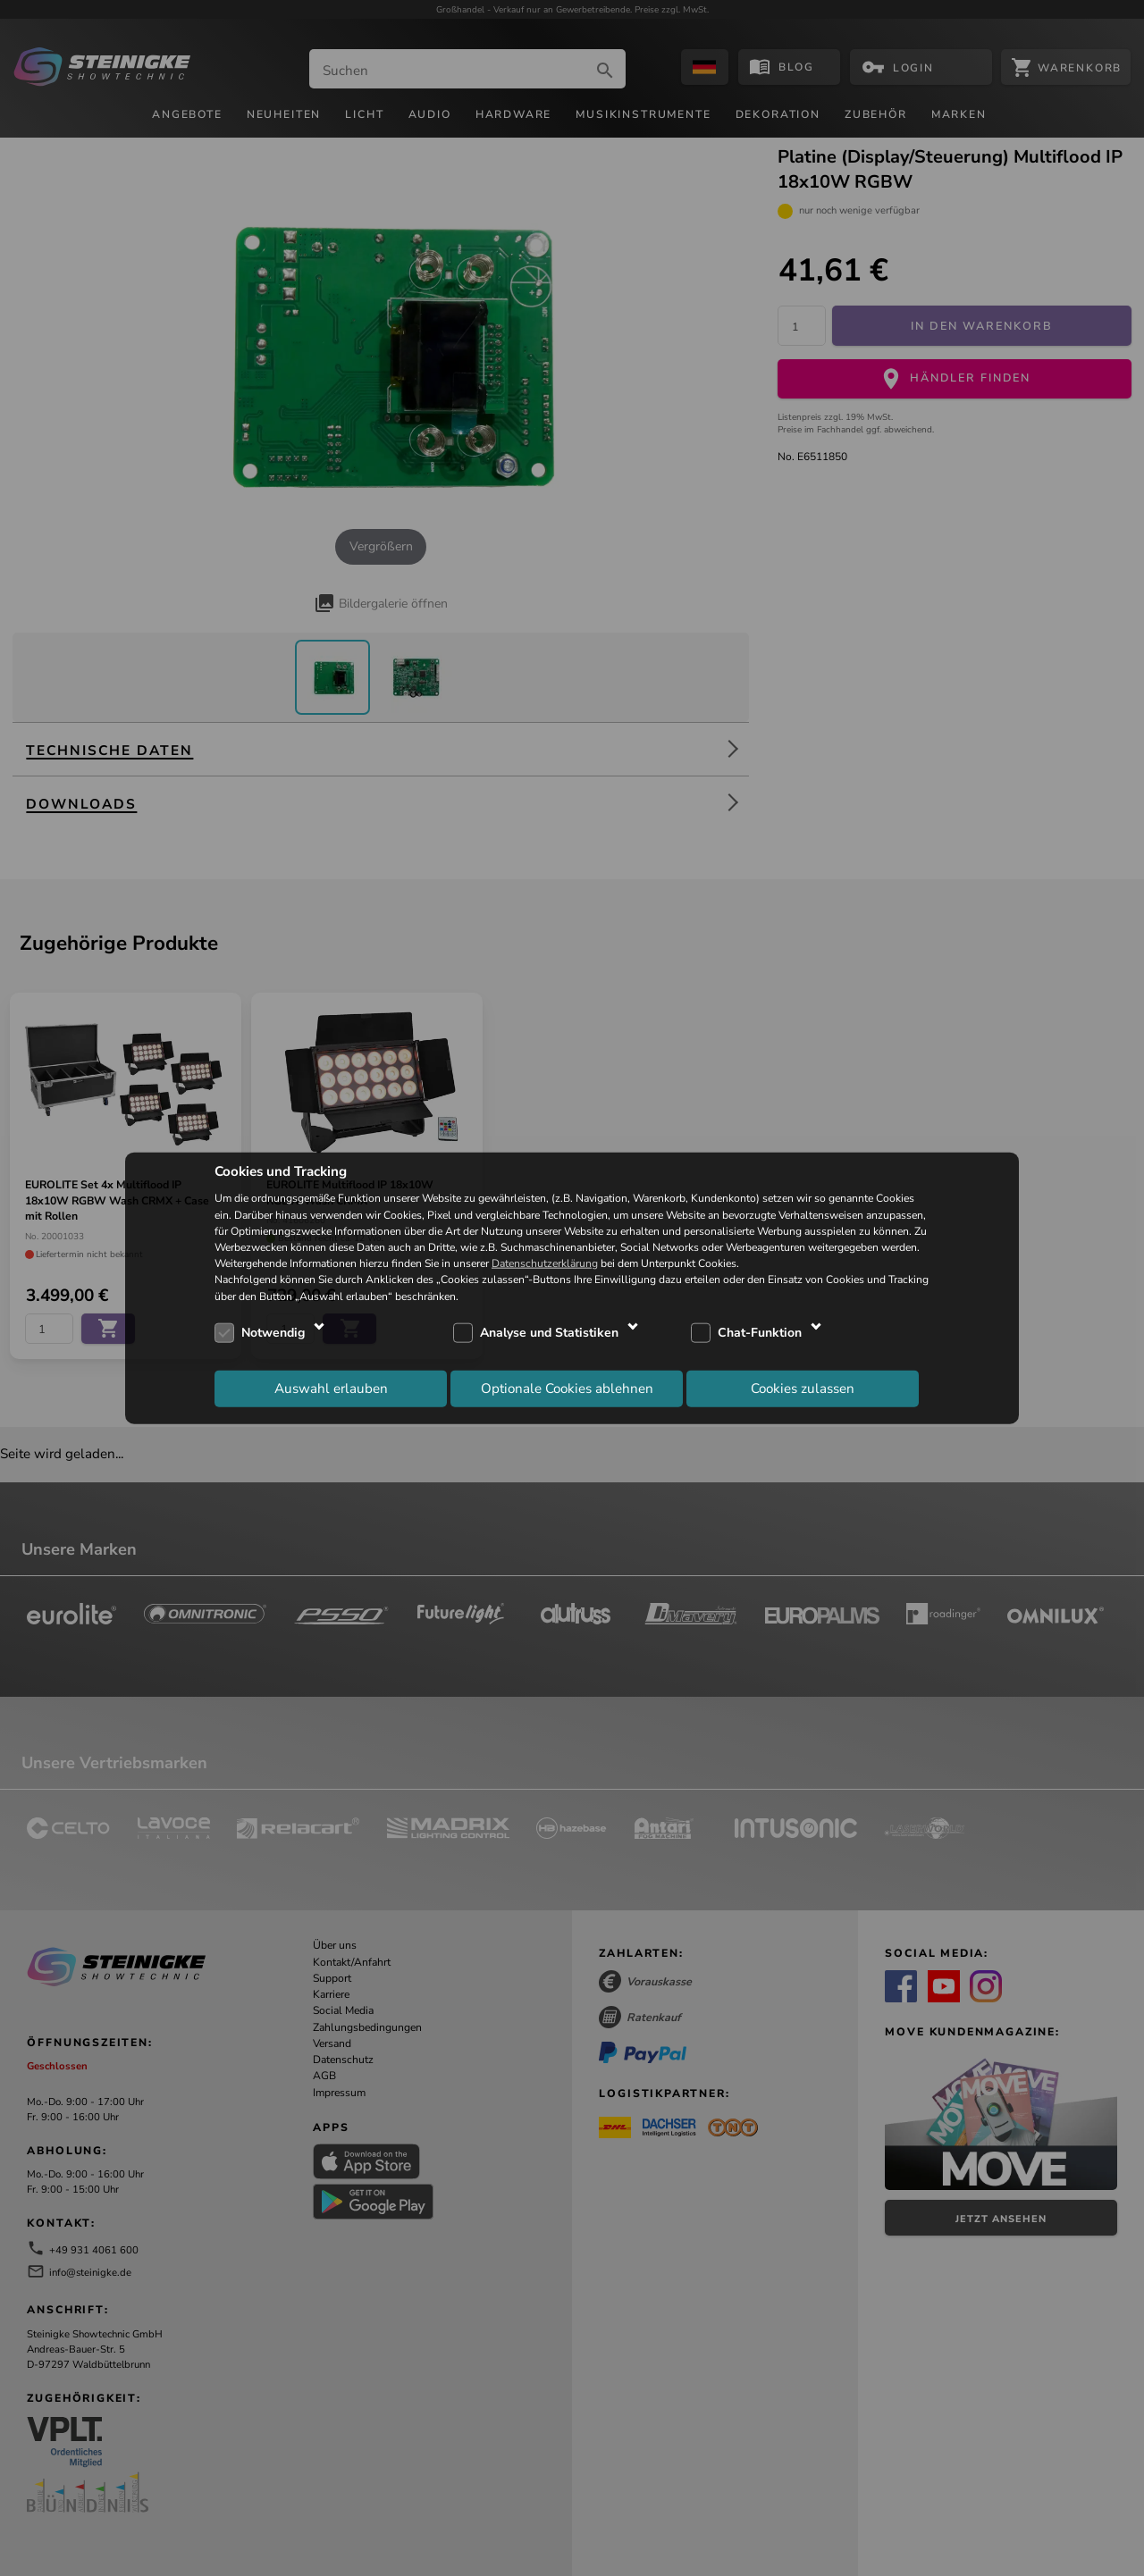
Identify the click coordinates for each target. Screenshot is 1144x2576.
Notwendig (273, 1332)
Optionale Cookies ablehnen (567, 1388)
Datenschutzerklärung (545, 1263)
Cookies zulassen (802, 1388)
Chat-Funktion (760, 1332)
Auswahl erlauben (331, 1388)
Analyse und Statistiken (549, 1332)
